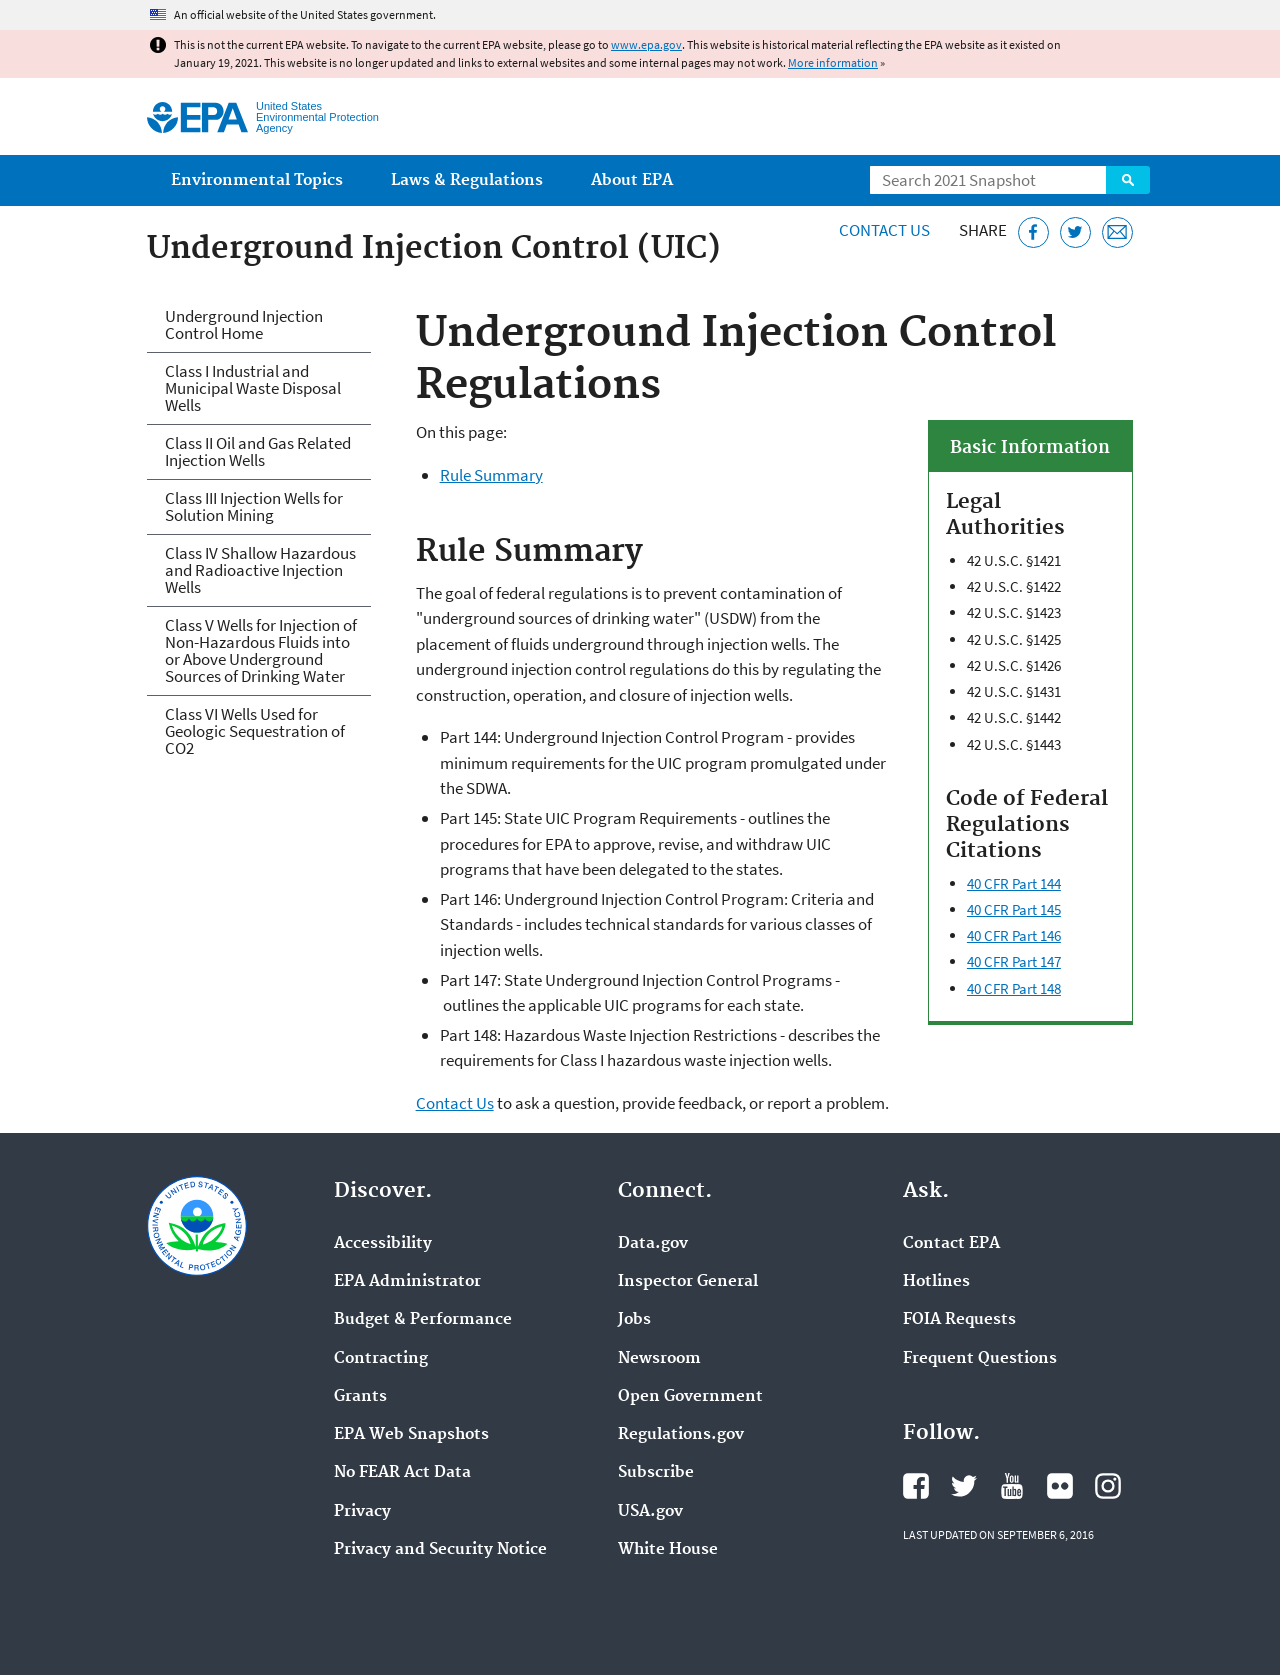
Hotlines (936, 1282)
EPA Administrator (407, 1282)
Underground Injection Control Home (244, 324)
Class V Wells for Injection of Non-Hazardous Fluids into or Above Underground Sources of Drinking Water (261, 650)
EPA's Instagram (1108, 1486)
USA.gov (650, 1512)
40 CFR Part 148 (1014, 988)
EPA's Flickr (1060, 1486)
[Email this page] (1117, 232)
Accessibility (383, 1244)
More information (833, 62)
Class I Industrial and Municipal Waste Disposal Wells (253, 388)
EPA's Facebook (916, 1486)
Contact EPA (951, 1244)
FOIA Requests (959, 1320)
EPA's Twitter (964, 1486)
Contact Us (884, 230)
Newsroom (659, 1359)
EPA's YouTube (1012, 1486)
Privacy (362, 1512)
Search (1128, 180)
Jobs (634, 1320)
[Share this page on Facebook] (1033, 232)
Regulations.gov (681, 1435)
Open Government (690, 1397)
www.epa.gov (646, 44)
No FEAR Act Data (402, 1473)
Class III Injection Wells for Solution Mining (254, 506)
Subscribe (656, 1473)
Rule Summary (491, 475)
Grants (360, 1397)
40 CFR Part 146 (1014, 935)
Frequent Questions (980, 1359)
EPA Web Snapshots (411, 1435)
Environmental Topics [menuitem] (257, 180)
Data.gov (653, 1244)
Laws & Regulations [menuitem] (467, 180)
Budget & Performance (423, 1320)
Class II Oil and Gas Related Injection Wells (258, 451)
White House (668, 1550)
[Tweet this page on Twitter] (1075, 232)
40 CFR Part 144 (1014, 883)
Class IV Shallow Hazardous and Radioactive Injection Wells (260, 570)
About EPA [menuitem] (632, 180)
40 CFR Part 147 (1014, 961)
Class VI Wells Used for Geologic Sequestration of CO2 (255, 731)
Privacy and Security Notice (440, 1550)
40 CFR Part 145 (1014, 909)
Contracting (381, 1359)
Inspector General (688, 1282)
